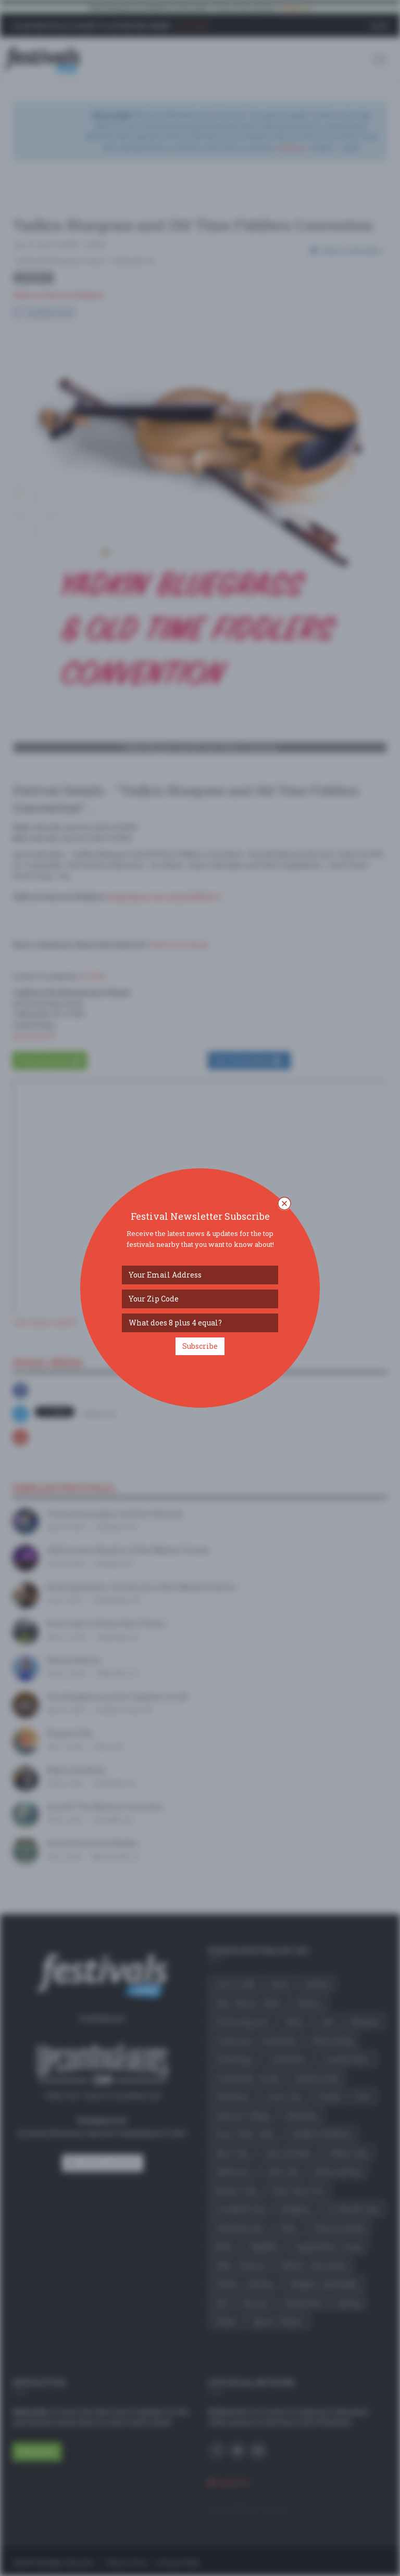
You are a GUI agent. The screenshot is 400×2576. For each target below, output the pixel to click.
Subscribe (200, 1346)
